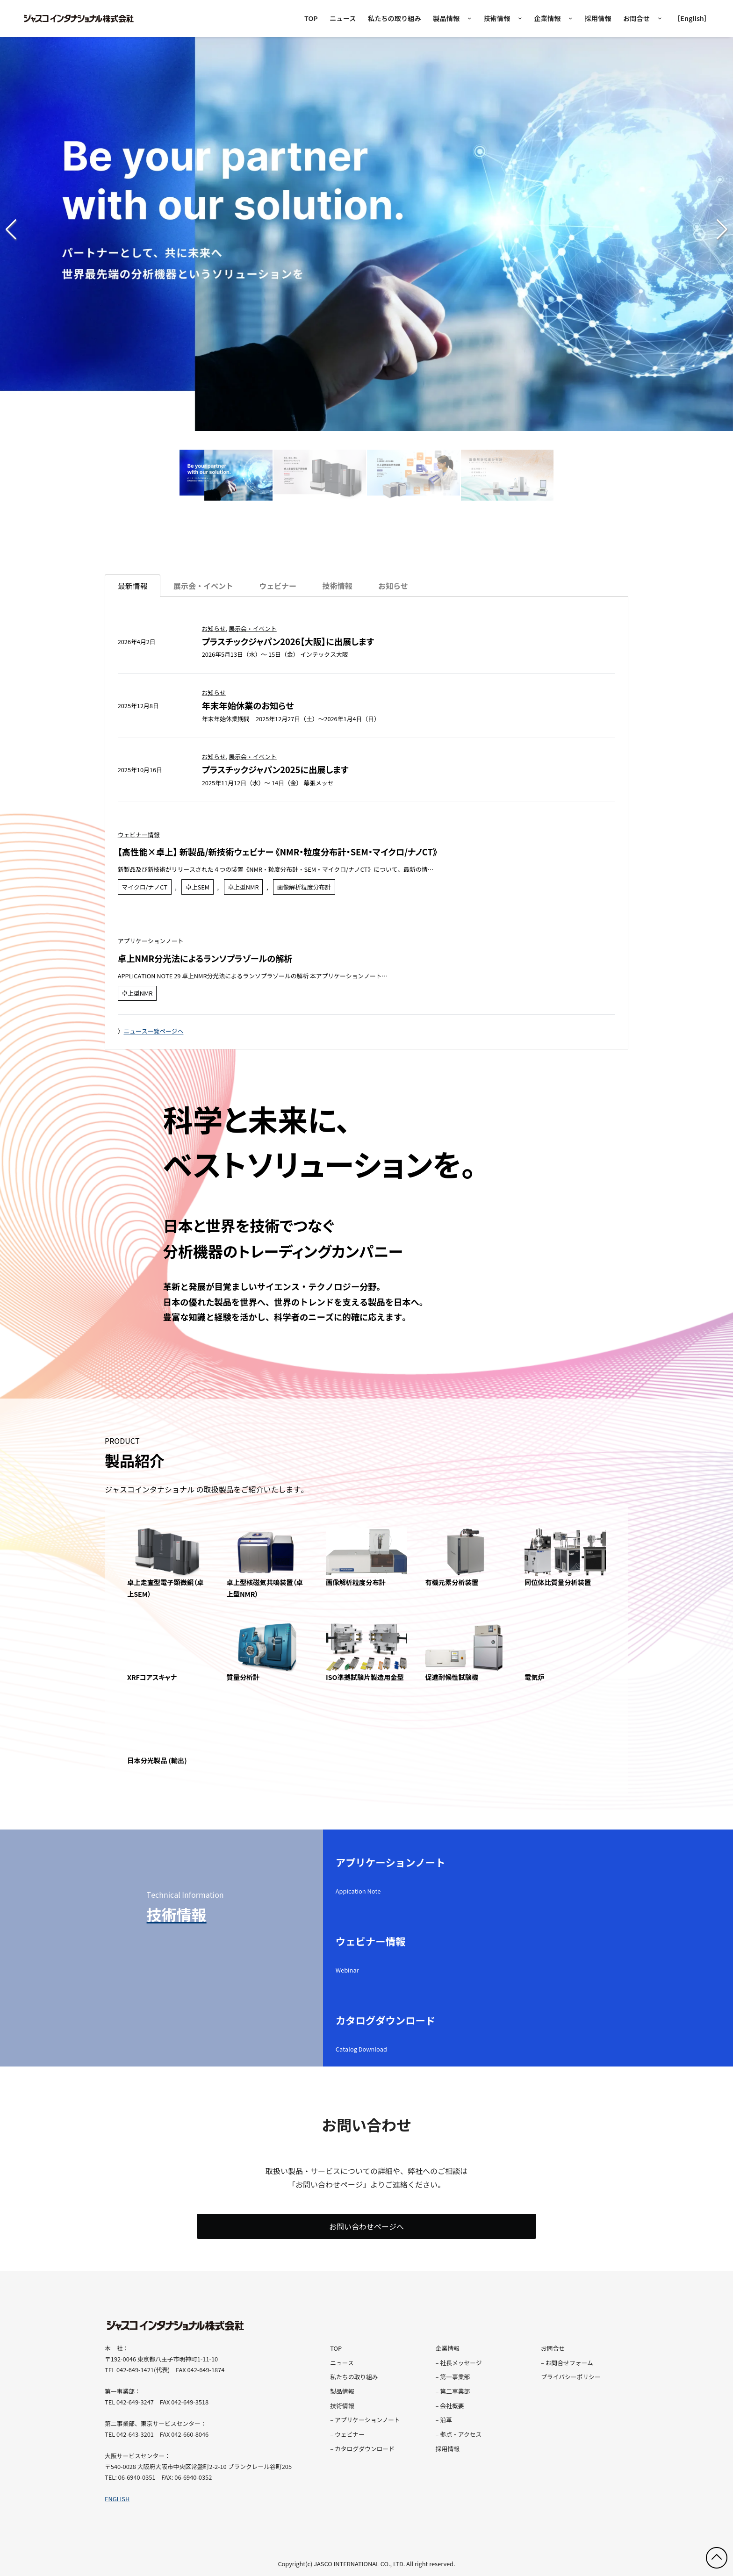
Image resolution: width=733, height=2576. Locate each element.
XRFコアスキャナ (152, 1677)
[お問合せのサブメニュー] (660, 18)
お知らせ (214, 628)
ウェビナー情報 (139, 834)
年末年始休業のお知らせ (248, 705)
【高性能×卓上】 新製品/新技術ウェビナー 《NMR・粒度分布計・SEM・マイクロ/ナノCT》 (277, 852)
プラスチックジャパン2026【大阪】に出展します (288, 641)
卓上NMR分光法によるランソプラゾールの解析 (205, 958)
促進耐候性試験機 (451, 1677)
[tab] (203, 585)
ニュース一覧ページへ (153, 1030)
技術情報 (496, 18)
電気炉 (535, 1677)
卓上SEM (197, 887)
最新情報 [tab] (133, 585)
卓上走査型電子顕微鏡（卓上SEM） (165, 1588)
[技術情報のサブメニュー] (520, 18)
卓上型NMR (243, 887)
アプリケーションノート (151, 940)
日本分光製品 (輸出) (157, 1760)
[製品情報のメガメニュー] (469, 18)
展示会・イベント (252, 628)
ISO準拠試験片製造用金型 (365, 1677)
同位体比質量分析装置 (558, 1582)
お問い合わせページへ (366, 2226)
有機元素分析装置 (451, 1582)
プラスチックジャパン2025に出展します (275, 769)
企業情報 (547, 18)
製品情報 (446, 18)
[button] (722, 229)
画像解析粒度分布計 (304, 887)
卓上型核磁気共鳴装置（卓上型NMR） (264, 1588)
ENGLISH (117, 2498)
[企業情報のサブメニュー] (570, 18)
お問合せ (636, 18)
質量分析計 (242, 1677)
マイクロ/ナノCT (144, 887)
